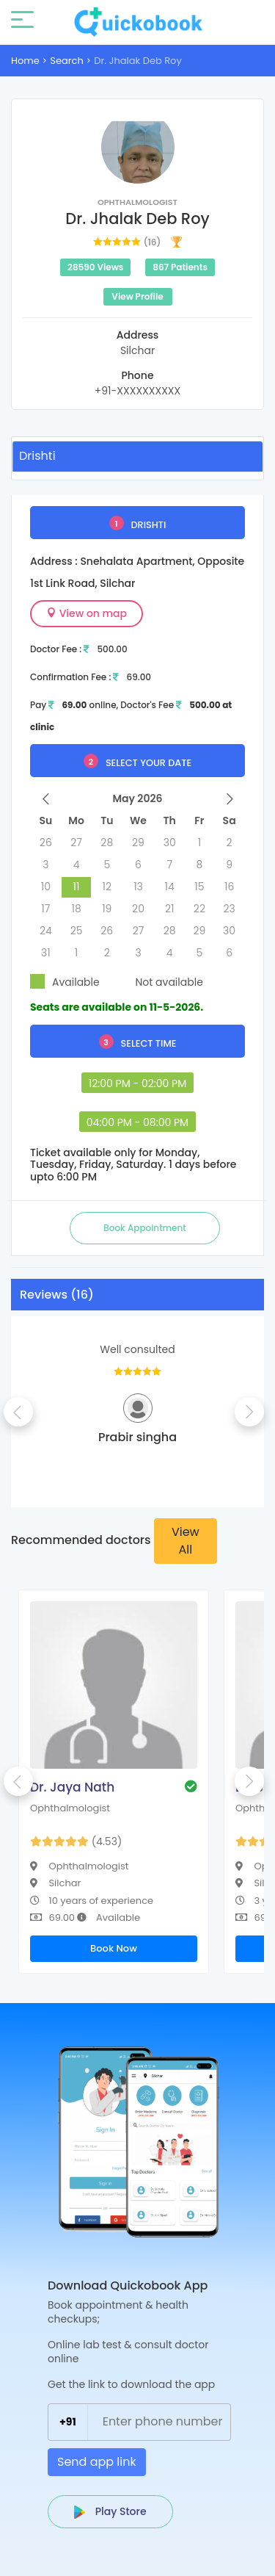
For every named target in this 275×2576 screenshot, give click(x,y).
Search (67, 61)
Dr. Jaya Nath (72, 1787)
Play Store (110, 2511)
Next (249, 1411)
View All (185, 1540)
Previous (18, 1411)
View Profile (137, 296)
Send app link (96, 2461)
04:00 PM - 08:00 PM (137, 1122)
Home (25, 61)
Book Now (113, 1948)
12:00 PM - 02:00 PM (138, 1083)
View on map (86, 613)
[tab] (137, 456)
